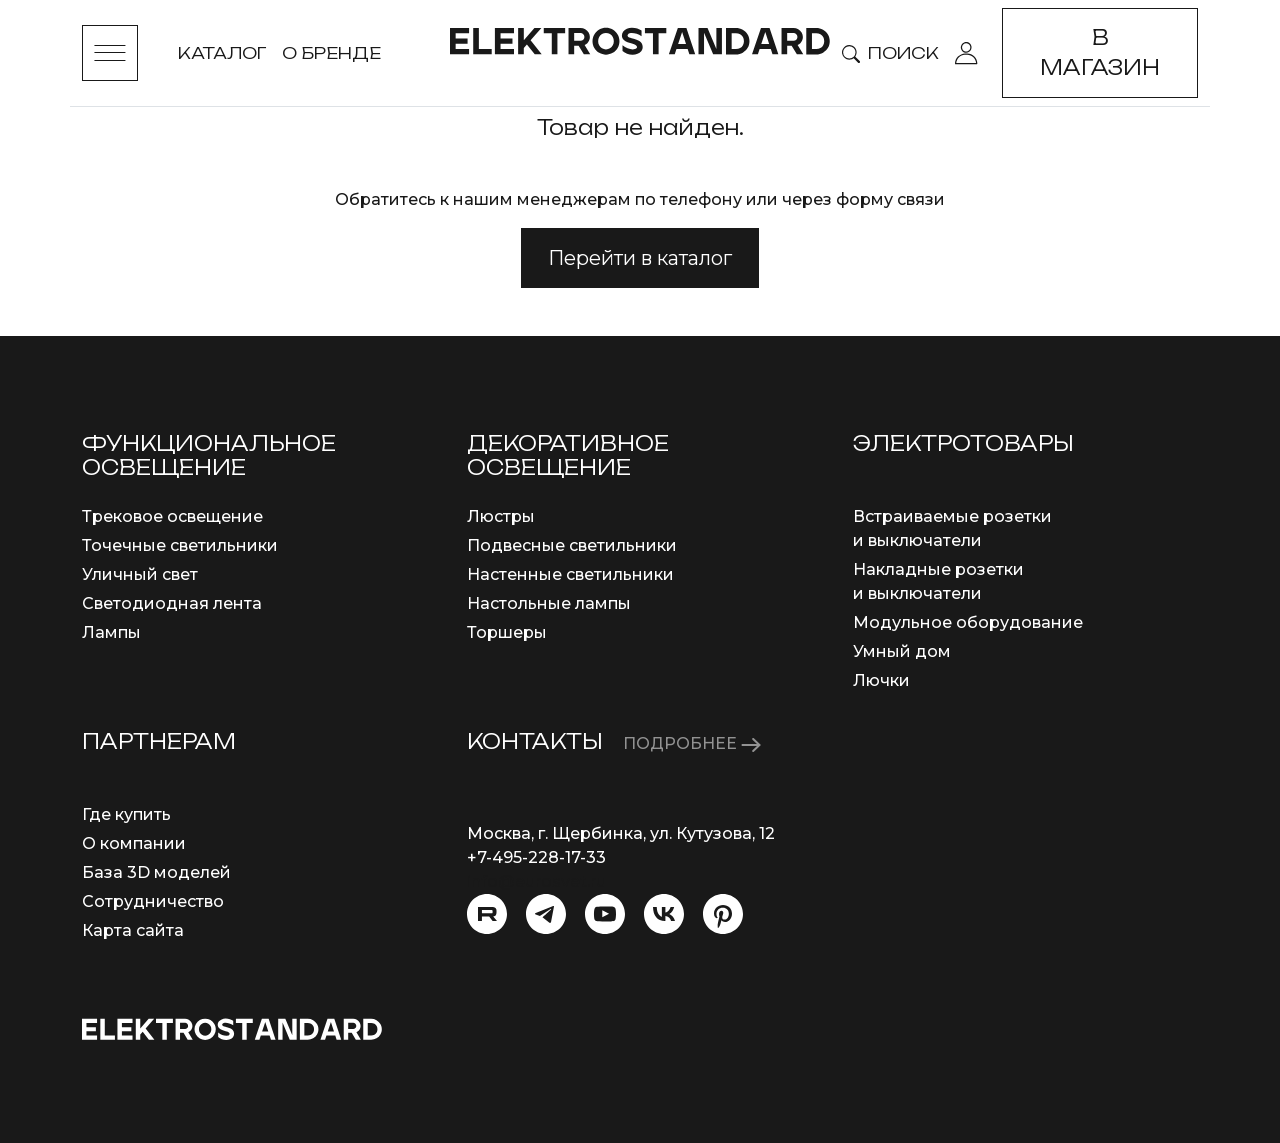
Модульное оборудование (968, 622)
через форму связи (863, 199)
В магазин (1100, 52)
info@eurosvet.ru (536, 881)
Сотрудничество (153, 901)
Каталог (222, 53)
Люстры (501, 516)
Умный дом (902, 651)
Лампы (111, 632)
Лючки (881, 680)
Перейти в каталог (640, 258)
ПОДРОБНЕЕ (692, 743)
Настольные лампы (549, 603)
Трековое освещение (172, 516)
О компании (134, 843)
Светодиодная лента (172, 603)
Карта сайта (133, 930)
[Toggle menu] (110, 53)
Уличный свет (140, 574)
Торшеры (507, 632)
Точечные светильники (180, 545)
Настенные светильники (570, 574)
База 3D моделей (156, 872)
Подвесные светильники (572, 545)
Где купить (126, 814)
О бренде (331, 53)
